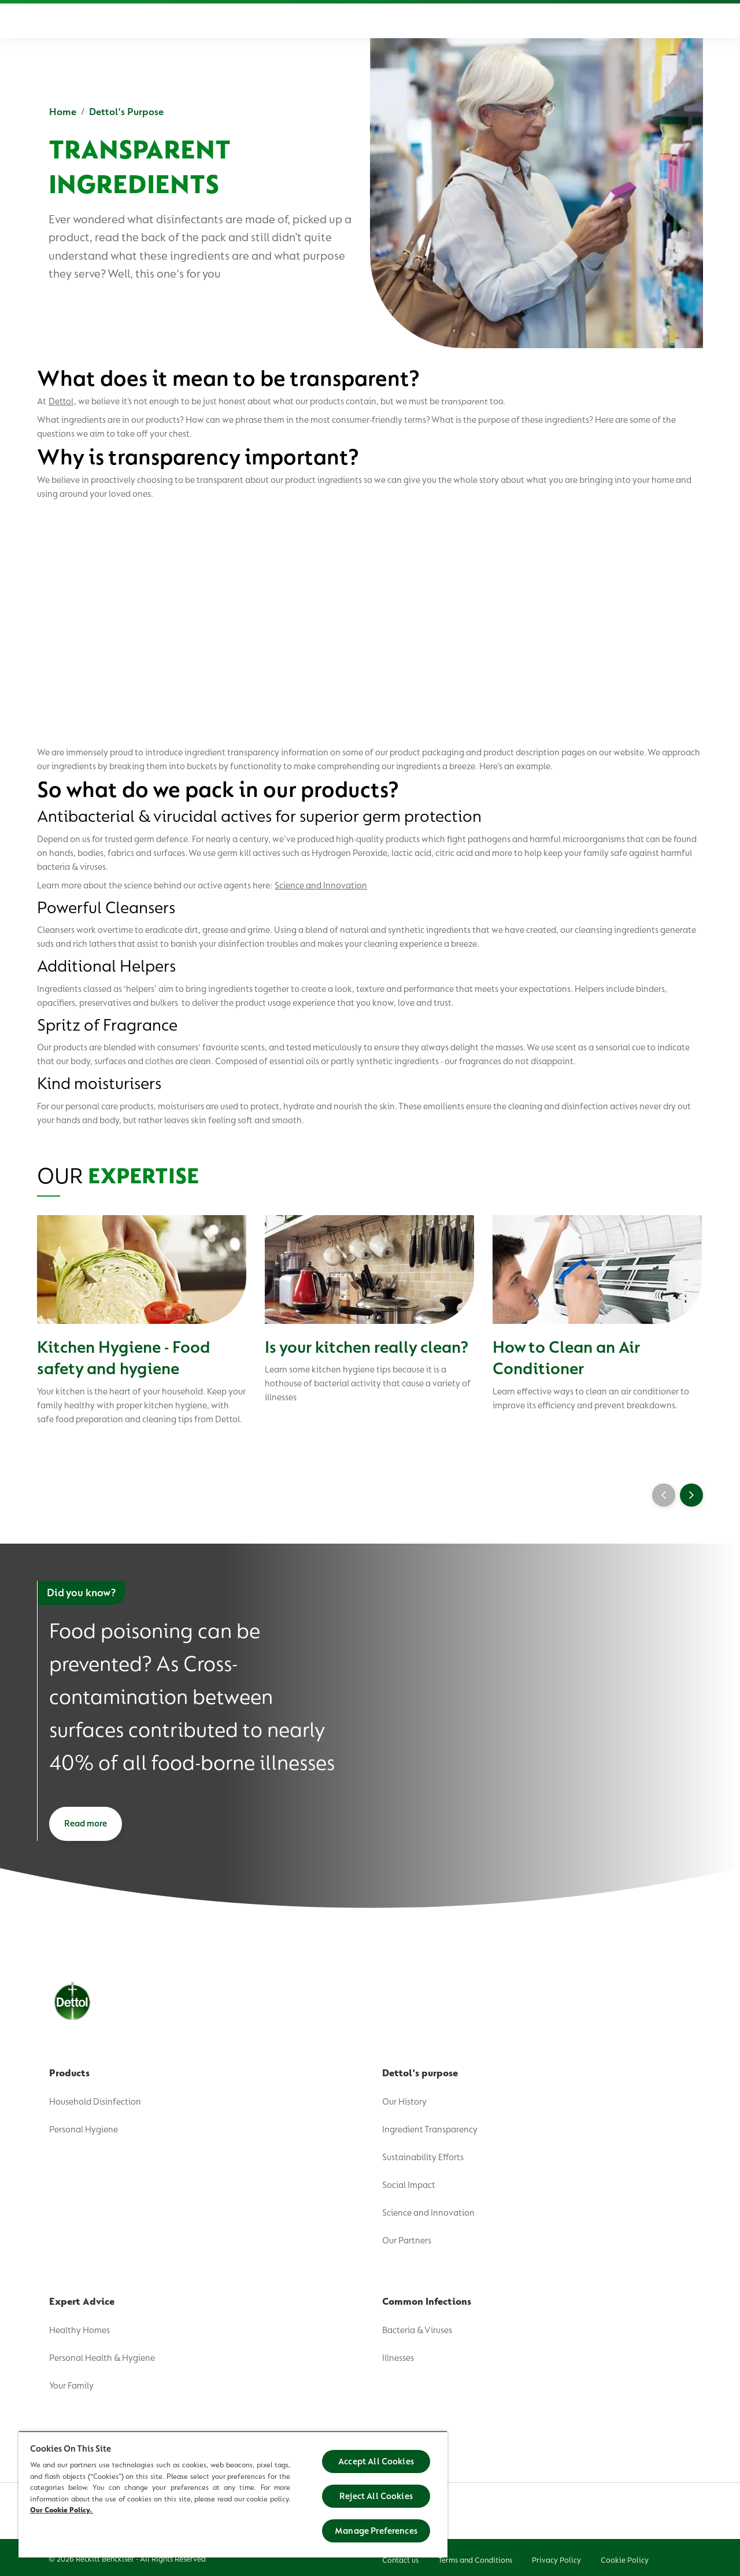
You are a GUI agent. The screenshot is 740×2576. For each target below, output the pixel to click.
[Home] (154, 20)
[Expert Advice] (400, 20)
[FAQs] (563, 20)
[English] (640, 20)
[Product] (217, 21)
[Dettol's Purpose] (300, 20)
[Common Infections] (491, 20)
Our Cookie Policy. (61, 2509)
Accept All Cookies (376, 2461)
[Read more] (85, 1824)
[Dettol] (51, 22)
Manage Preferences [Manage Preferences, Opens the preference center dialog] (376, 2531)
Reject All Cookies (376, 2496)
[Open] (691, 21)
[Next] (691, 1495)
